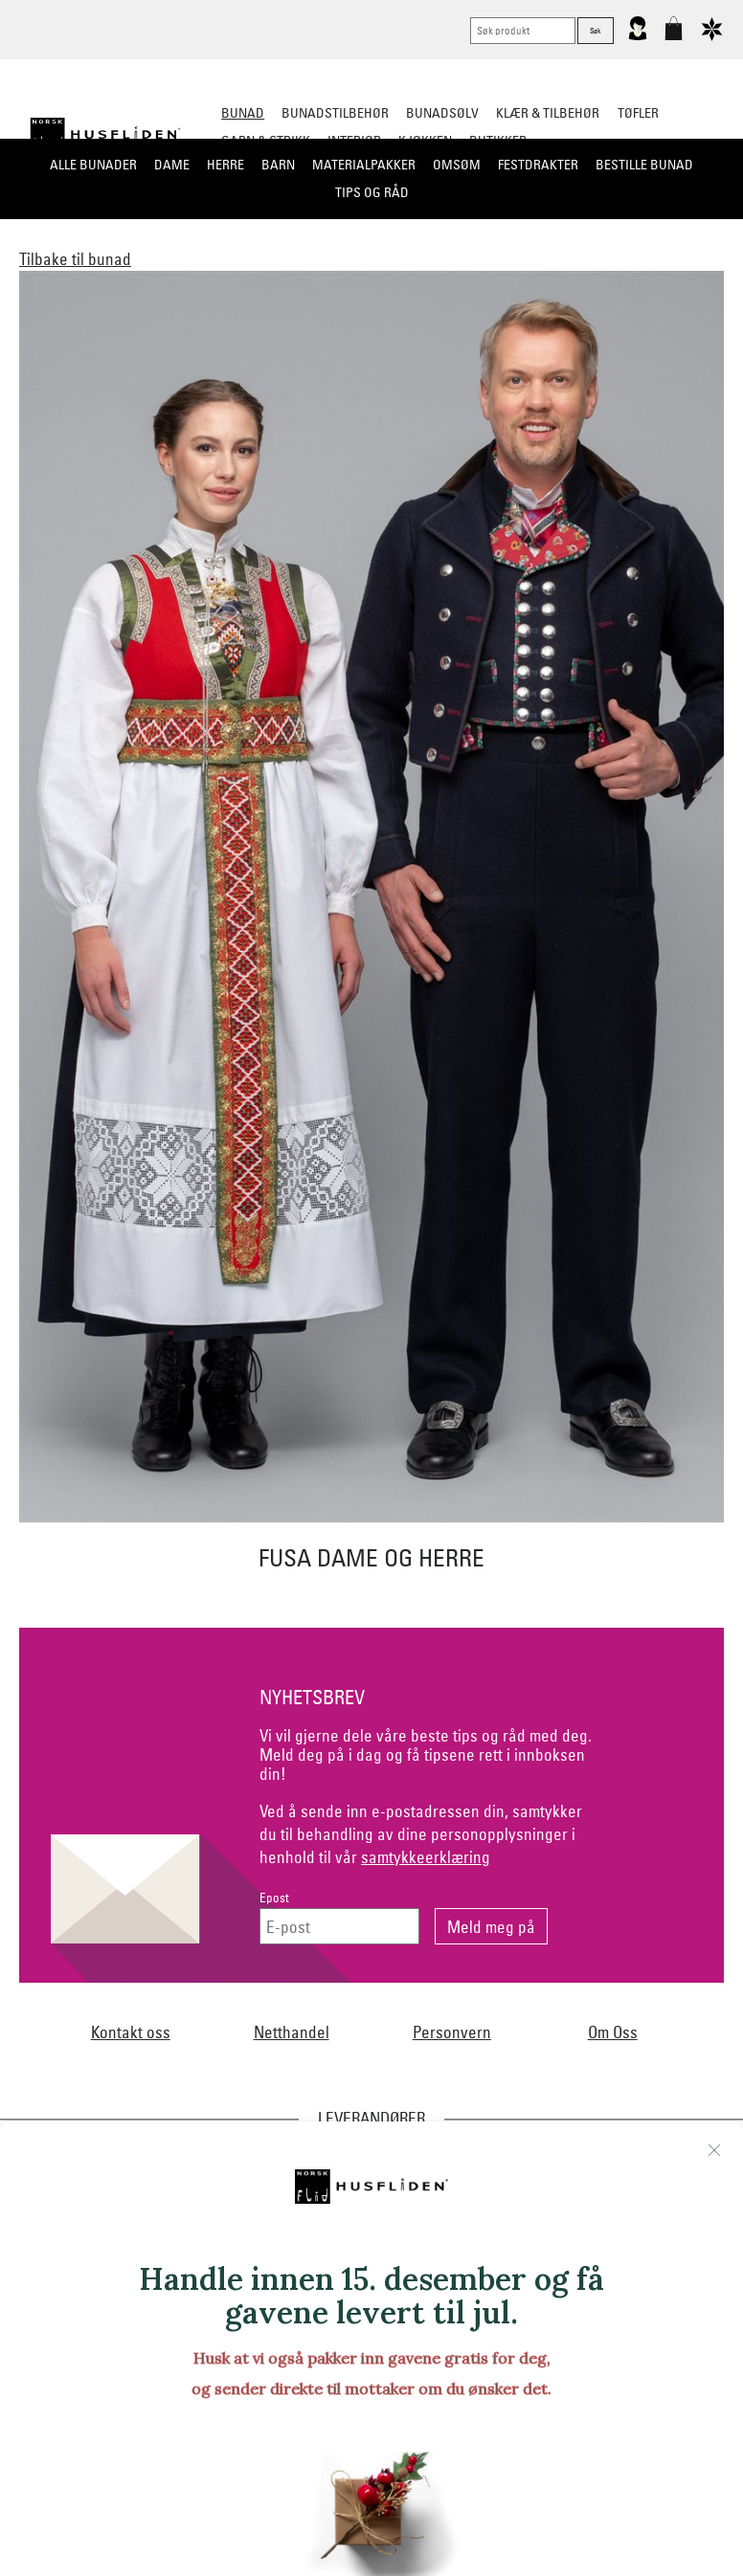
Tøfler (638, 113)
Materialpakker (364, 164)
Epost (274, 1898)
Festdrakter (538, 164)
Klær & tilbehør (547, 113)
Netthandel (291, 2032)
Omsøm (457, 164)
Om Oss (613, 2032)
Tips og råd (372, 192)
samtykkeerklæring (425, 1857)
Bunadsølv (442, 113)
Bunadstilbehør (335, 113)
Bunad (242, 113)
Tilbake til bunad (75, 259)
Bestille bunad (644, 164)
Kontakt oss (130, 2032)
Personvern (452, 2032)
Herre (225, 164)
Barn (278, 164)
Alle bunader (93, 164)
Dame (172, 164)
